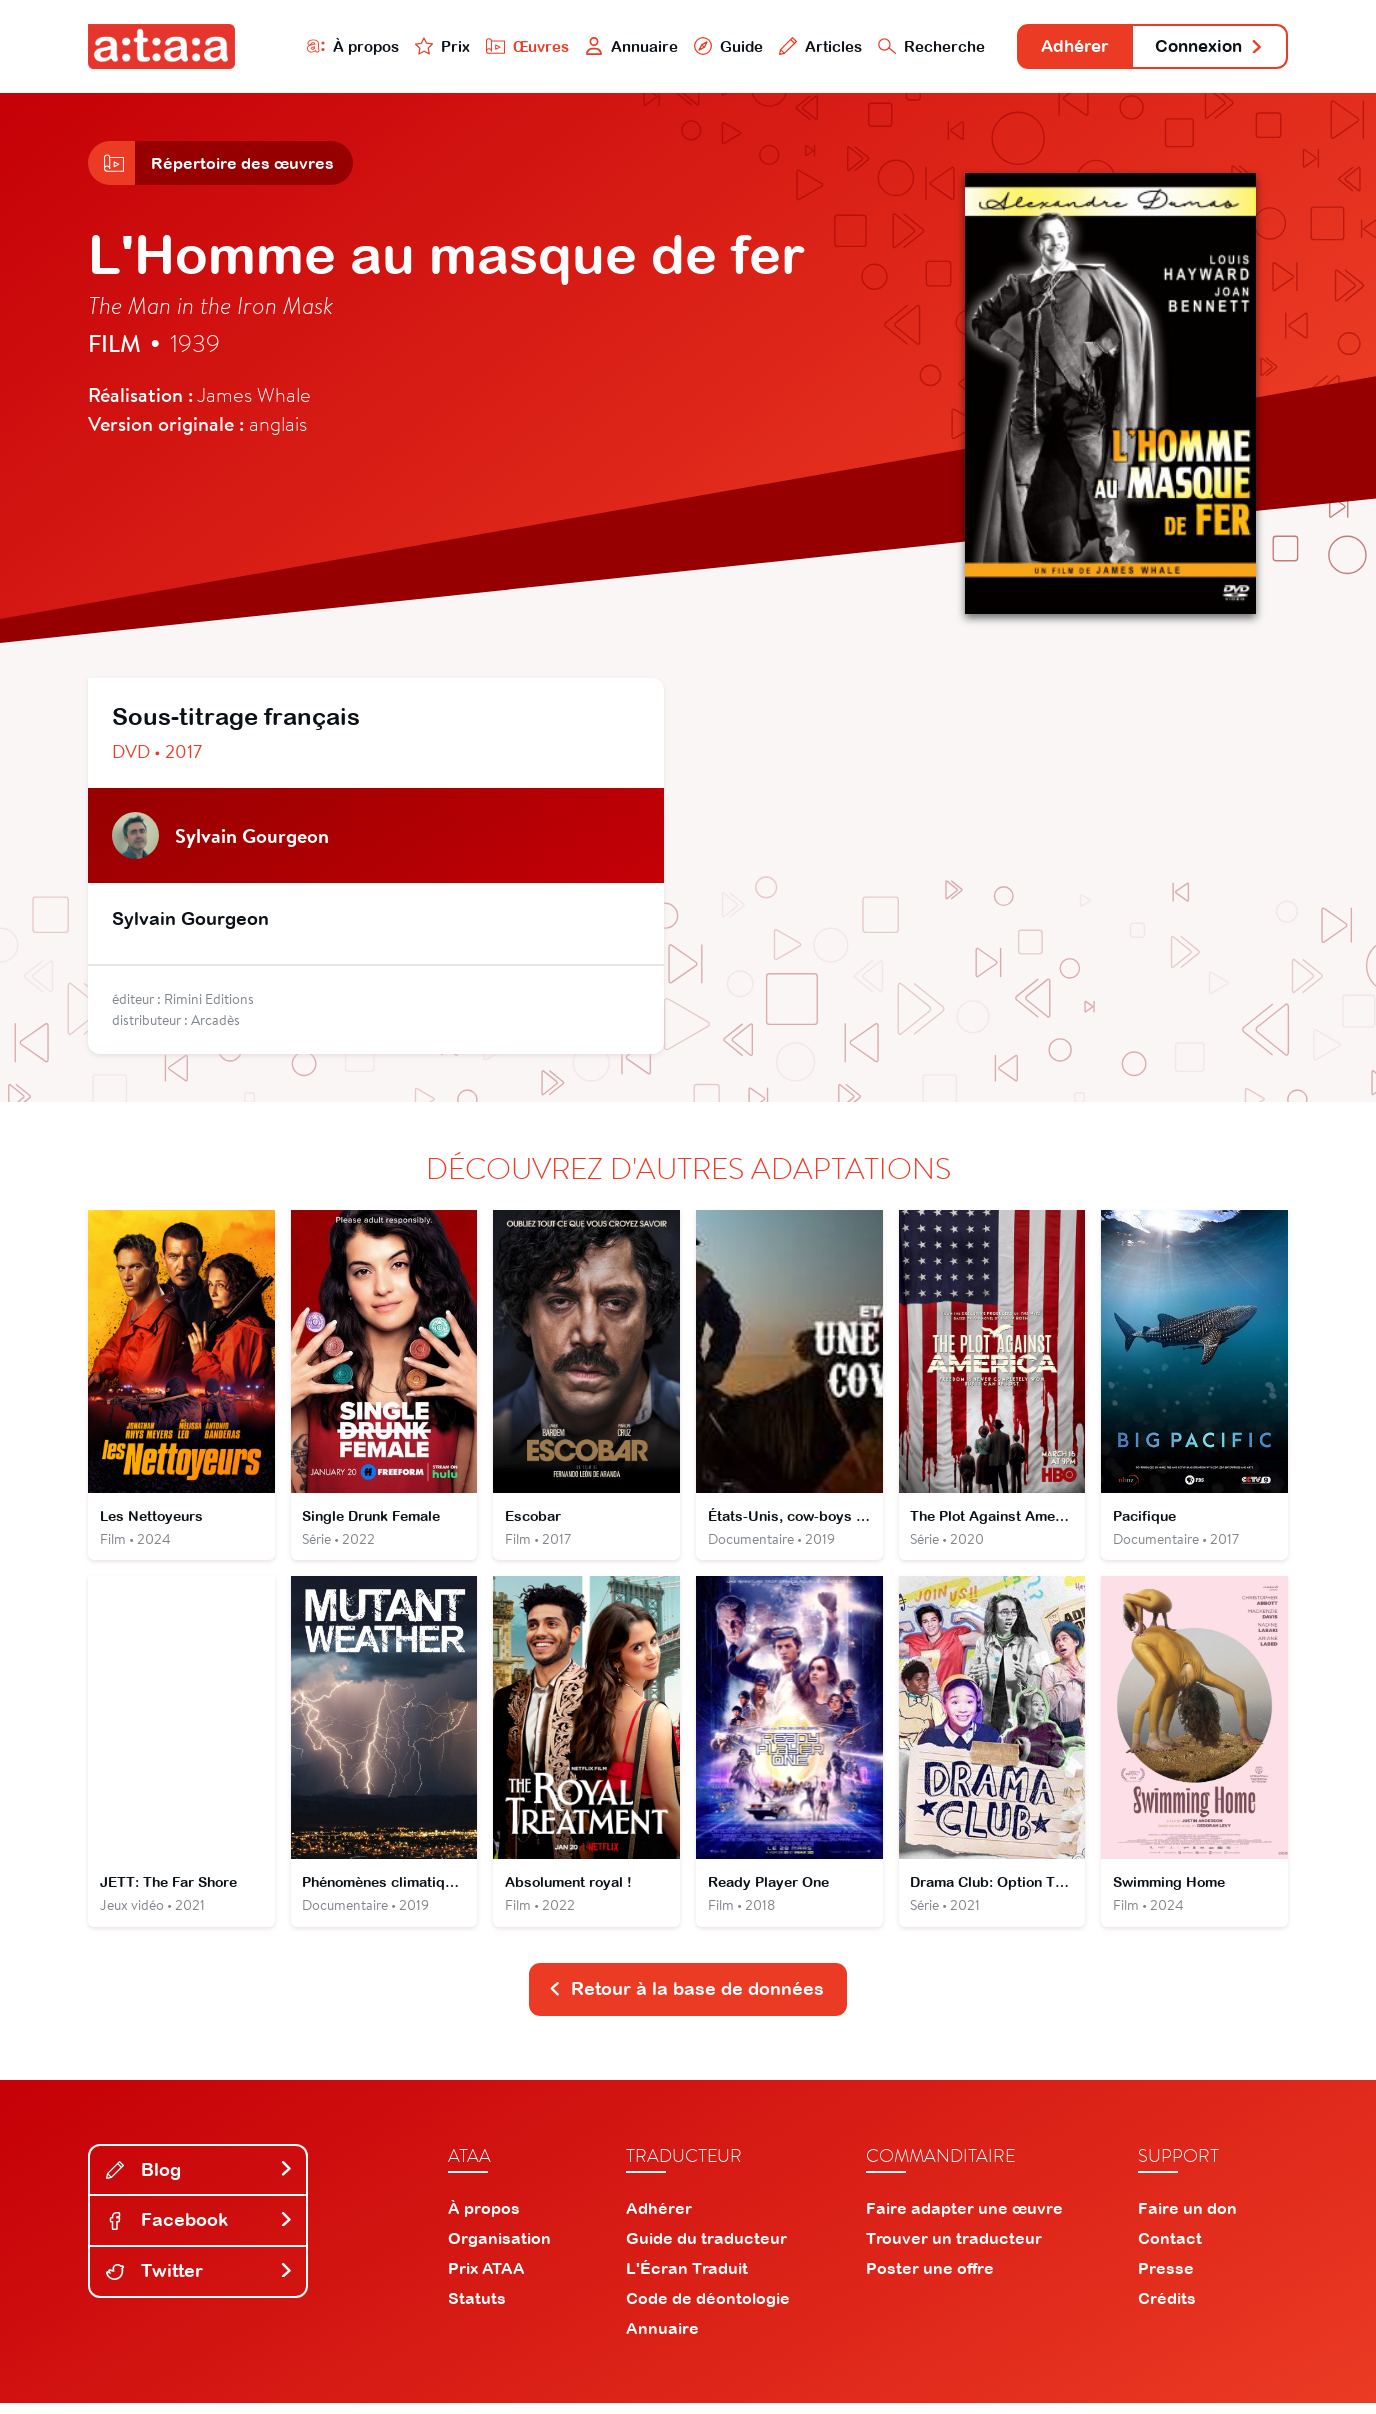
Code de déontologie (708, 2309)
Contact (1170, 2249)
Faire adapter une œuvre (964, 2219)
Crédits (1167, 2309)
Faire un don (1187, 2219)
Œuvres (505, 46)
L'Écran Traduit (687, 2279)
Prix (420, 46)
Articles (800, 46)
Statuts (477, 2309)
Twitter (200, 2281)
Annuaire (610, 46)
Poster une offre (930, 2279)
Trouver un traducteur (954, 2249)
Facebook (200, 2230)
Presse (1166, 2279)
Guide (707, 46)
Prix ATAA (486, 2279)
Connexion (1205, 47)
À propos (329, 46)
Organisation (499, 2249)
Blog (200, 2180)
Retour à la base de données (686, 1999)
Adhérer (1060, 47)
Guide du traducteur (706, 2249)
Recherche (912, 46)
